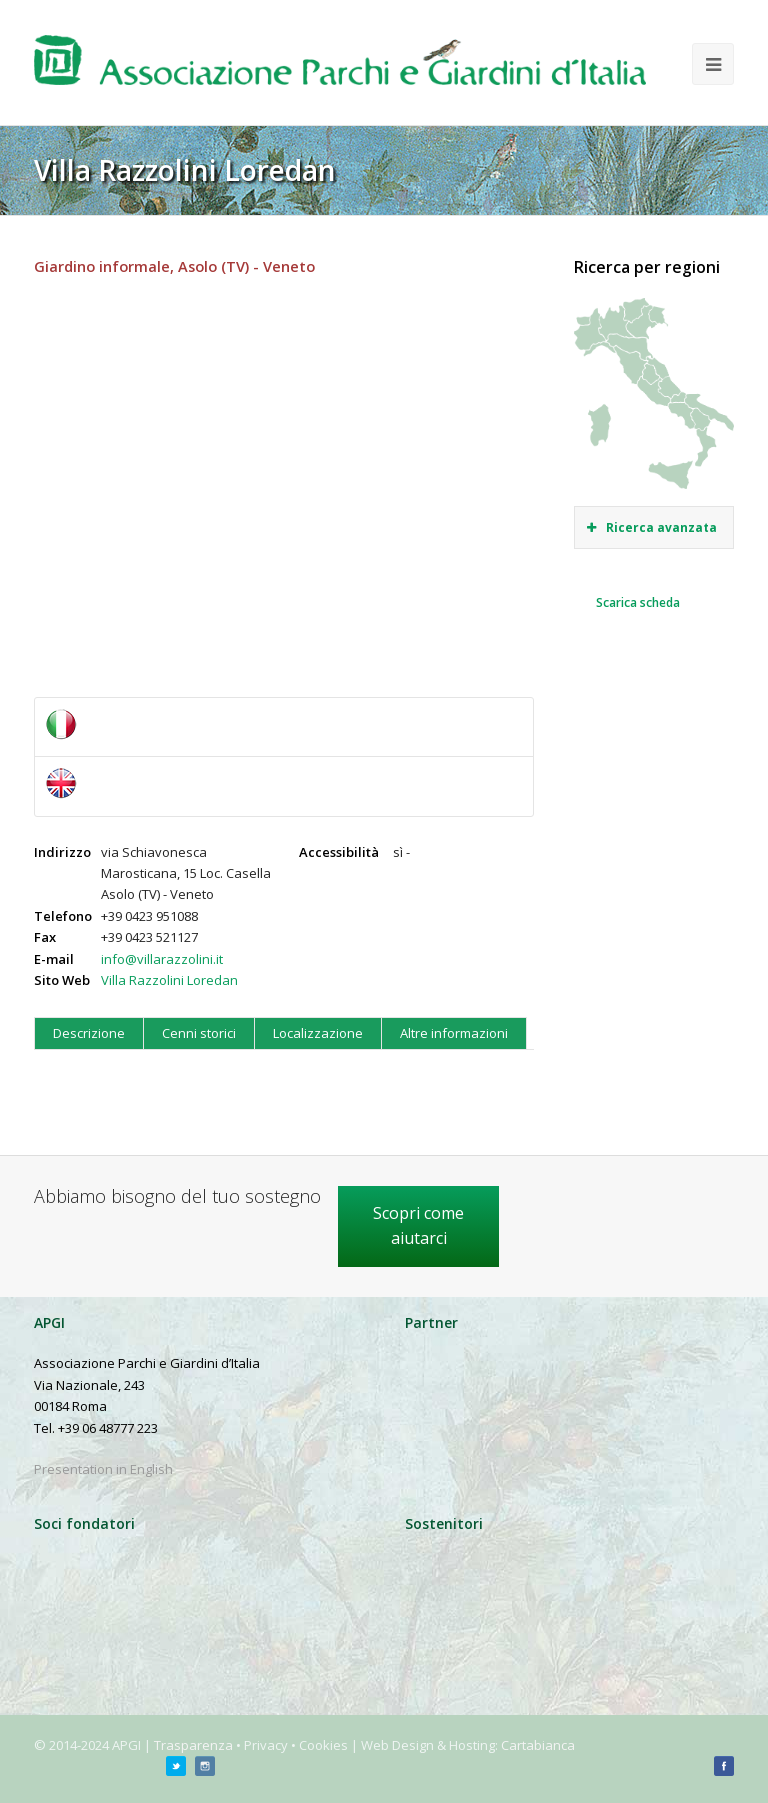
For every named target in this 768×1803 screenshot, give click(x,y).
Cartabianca (538, 1745)
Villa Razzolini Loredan (169, 980)
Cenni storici (199, 1033)
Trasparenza (193, 1745)
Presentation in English (103, 1469)
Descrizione (89, 1033)
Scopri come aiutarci (418, 1226)
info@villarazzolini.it (162, 959)
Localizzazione (318, 1033)
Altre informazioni (454, 1033)
